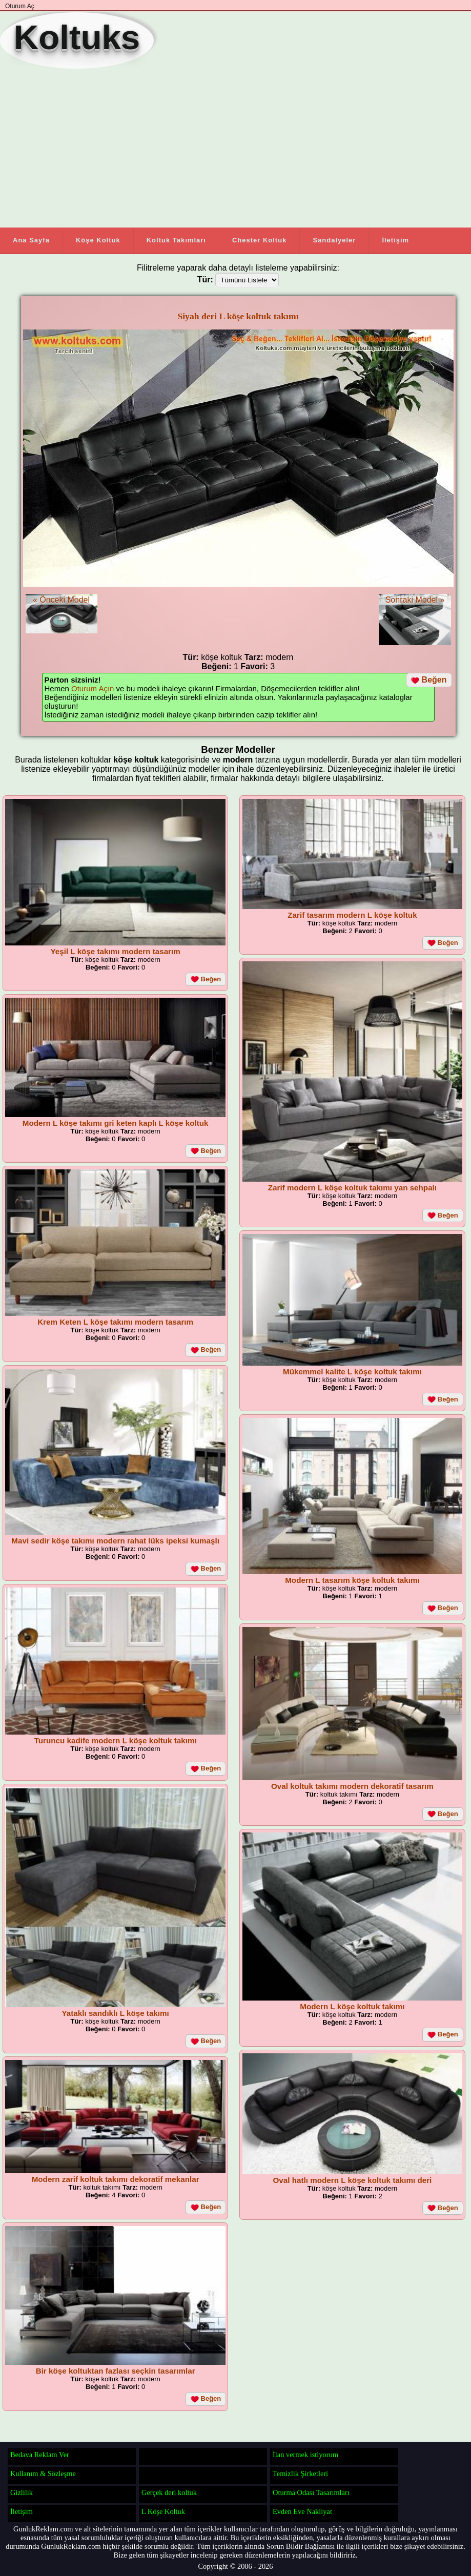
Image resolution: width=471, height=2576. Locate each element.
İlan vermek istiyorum (305, 2454)
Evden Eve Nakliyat (302, 2511)
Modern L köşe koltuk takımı (352, 2006)
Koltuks (77, 37)
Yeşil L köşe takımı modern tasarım (115, 951)
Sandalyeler (334, 240)
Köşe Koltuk (98, 240)
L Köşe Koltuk (163, 2511)
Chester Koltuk (259, 240)
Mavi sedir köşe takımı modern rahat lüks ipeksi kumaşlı (115, 1540)
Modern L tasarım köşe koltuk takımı (352, 1580)
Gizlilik (21, 2492)
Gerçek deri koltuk (169, 2492)
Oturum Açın (92, 688)
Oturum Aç (19, 6)
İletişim (395, 240)
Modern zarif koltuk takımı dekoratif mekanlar (115, 2179)
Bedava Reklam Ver (39, 2454)
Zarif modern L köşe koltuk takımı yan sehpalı (352, 1187)
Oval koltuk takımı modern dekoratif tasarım (352, 1786)
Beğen (428, 679)
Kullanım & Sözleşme (43, 2473)
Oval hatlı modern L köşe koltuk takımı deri (352, 2180)
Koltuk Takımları (176, 240)
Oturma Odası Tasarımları (311, 2492)
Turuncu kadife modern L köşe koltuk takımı (115, 1740)
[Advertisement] (230, 148)
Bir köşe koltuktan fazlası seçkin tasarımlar (115, 2370)
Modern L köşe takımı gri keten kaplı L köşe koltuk (116, 1123)
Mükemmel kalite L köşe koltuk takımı (352, 1371)
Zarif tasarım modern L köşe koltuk (352, 915)
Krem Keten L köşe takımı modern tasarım (115, 1321)
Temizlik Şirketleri (300, 2473)
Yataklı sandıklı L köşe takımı (115, 2013)
